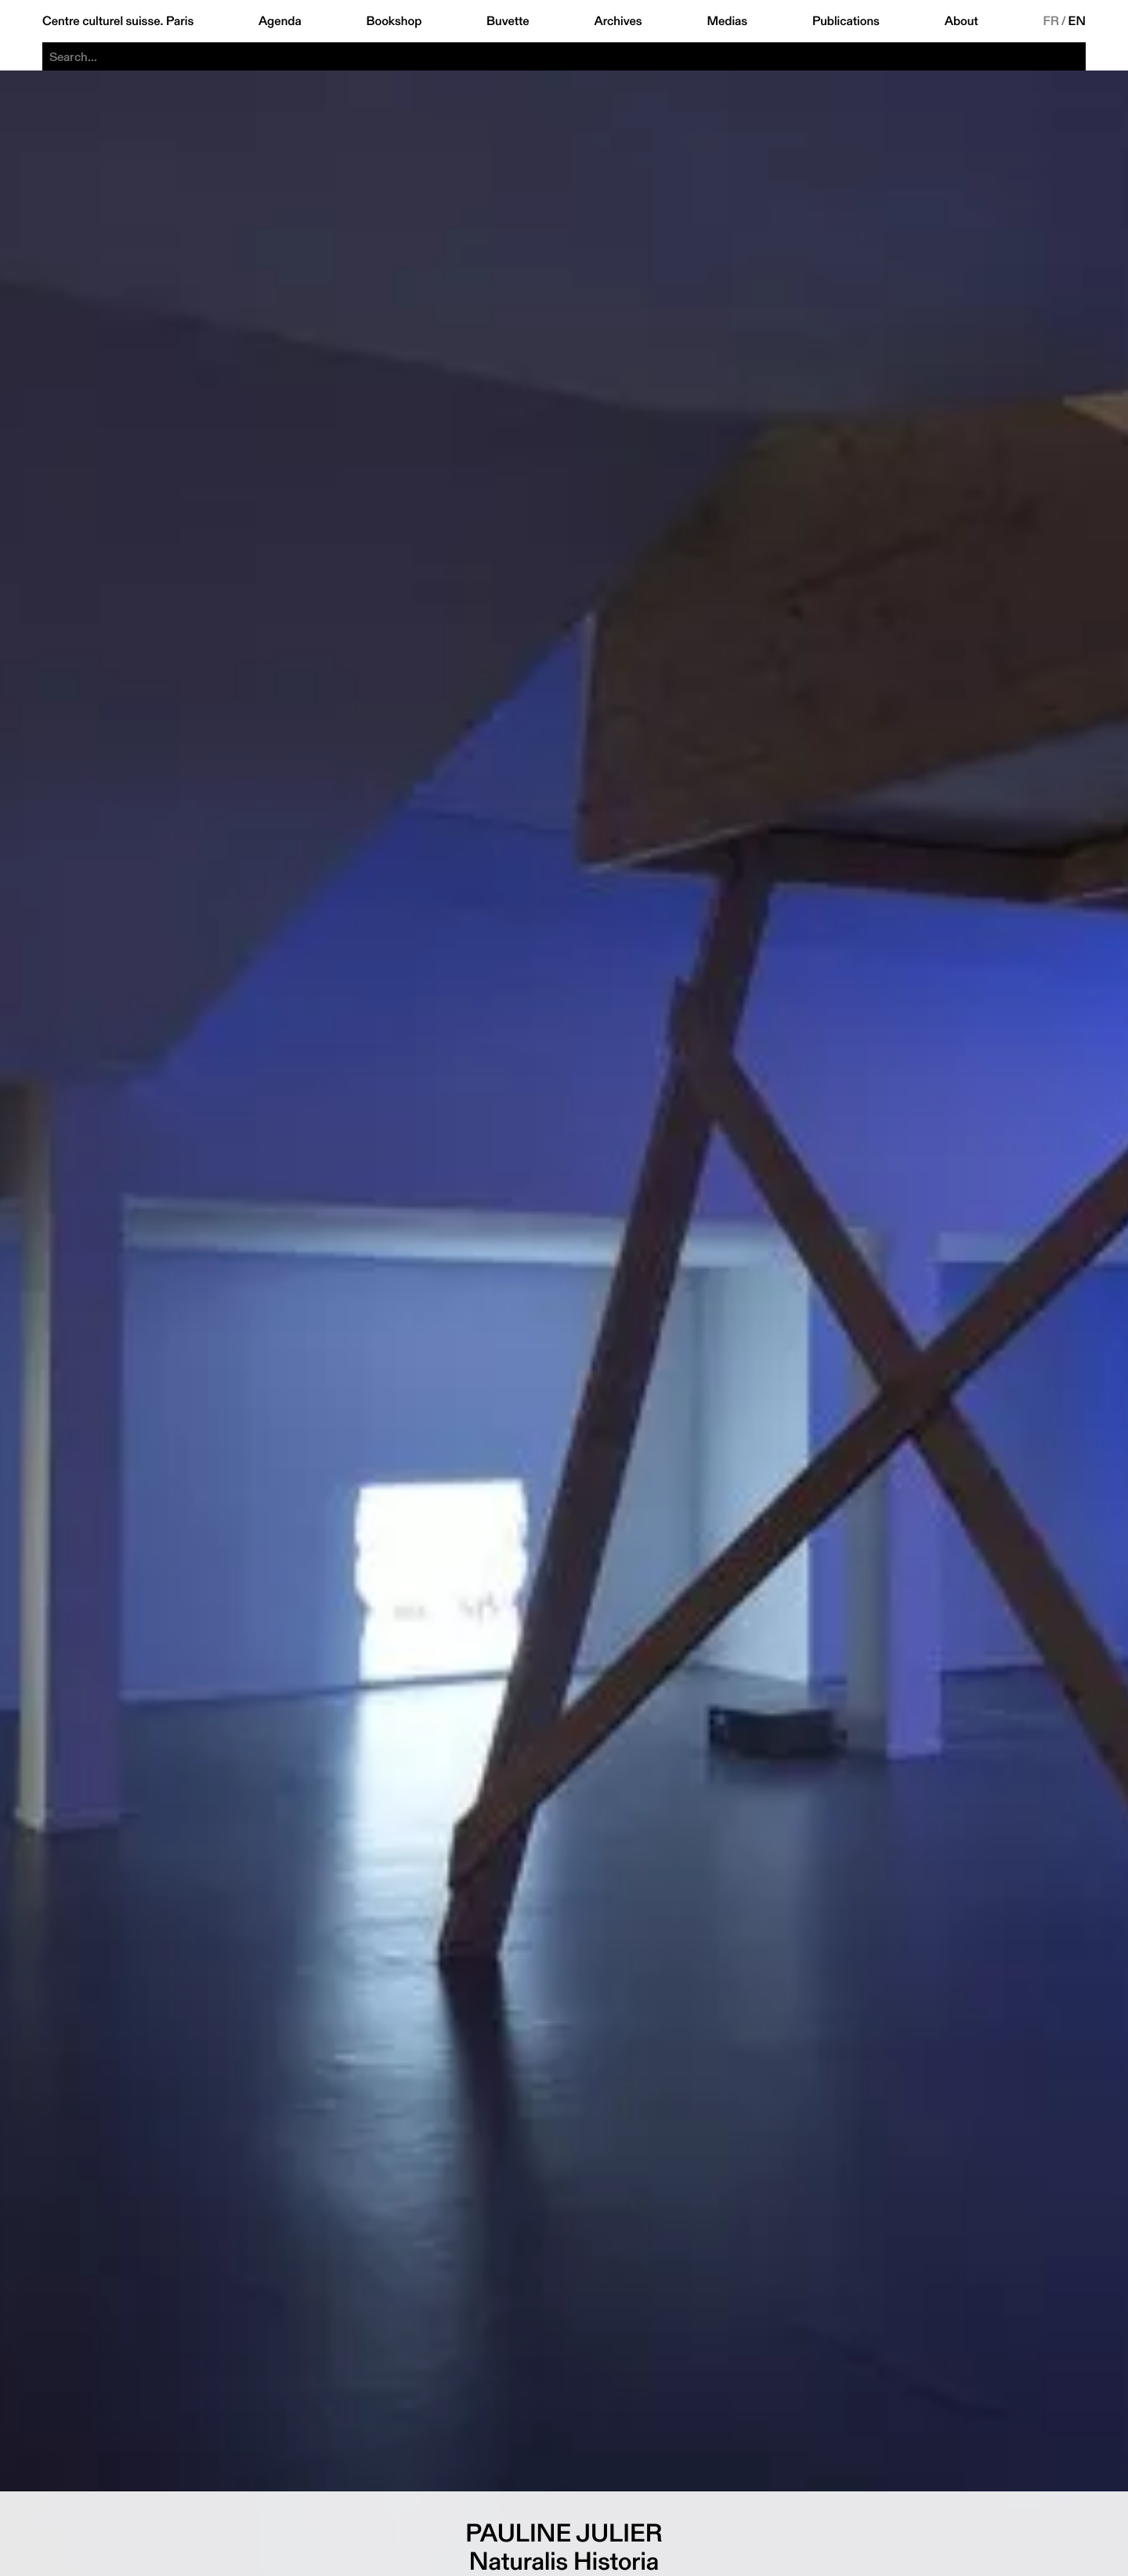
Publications (846, 21)
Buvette (508, 21)
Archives (618, 21)
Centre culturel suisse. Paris (117, 21)
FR (1051, 21)
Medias (727, 21)
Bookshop (393, 21)
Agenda (280, 21)
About (961, 21)
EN (1077, 21)
